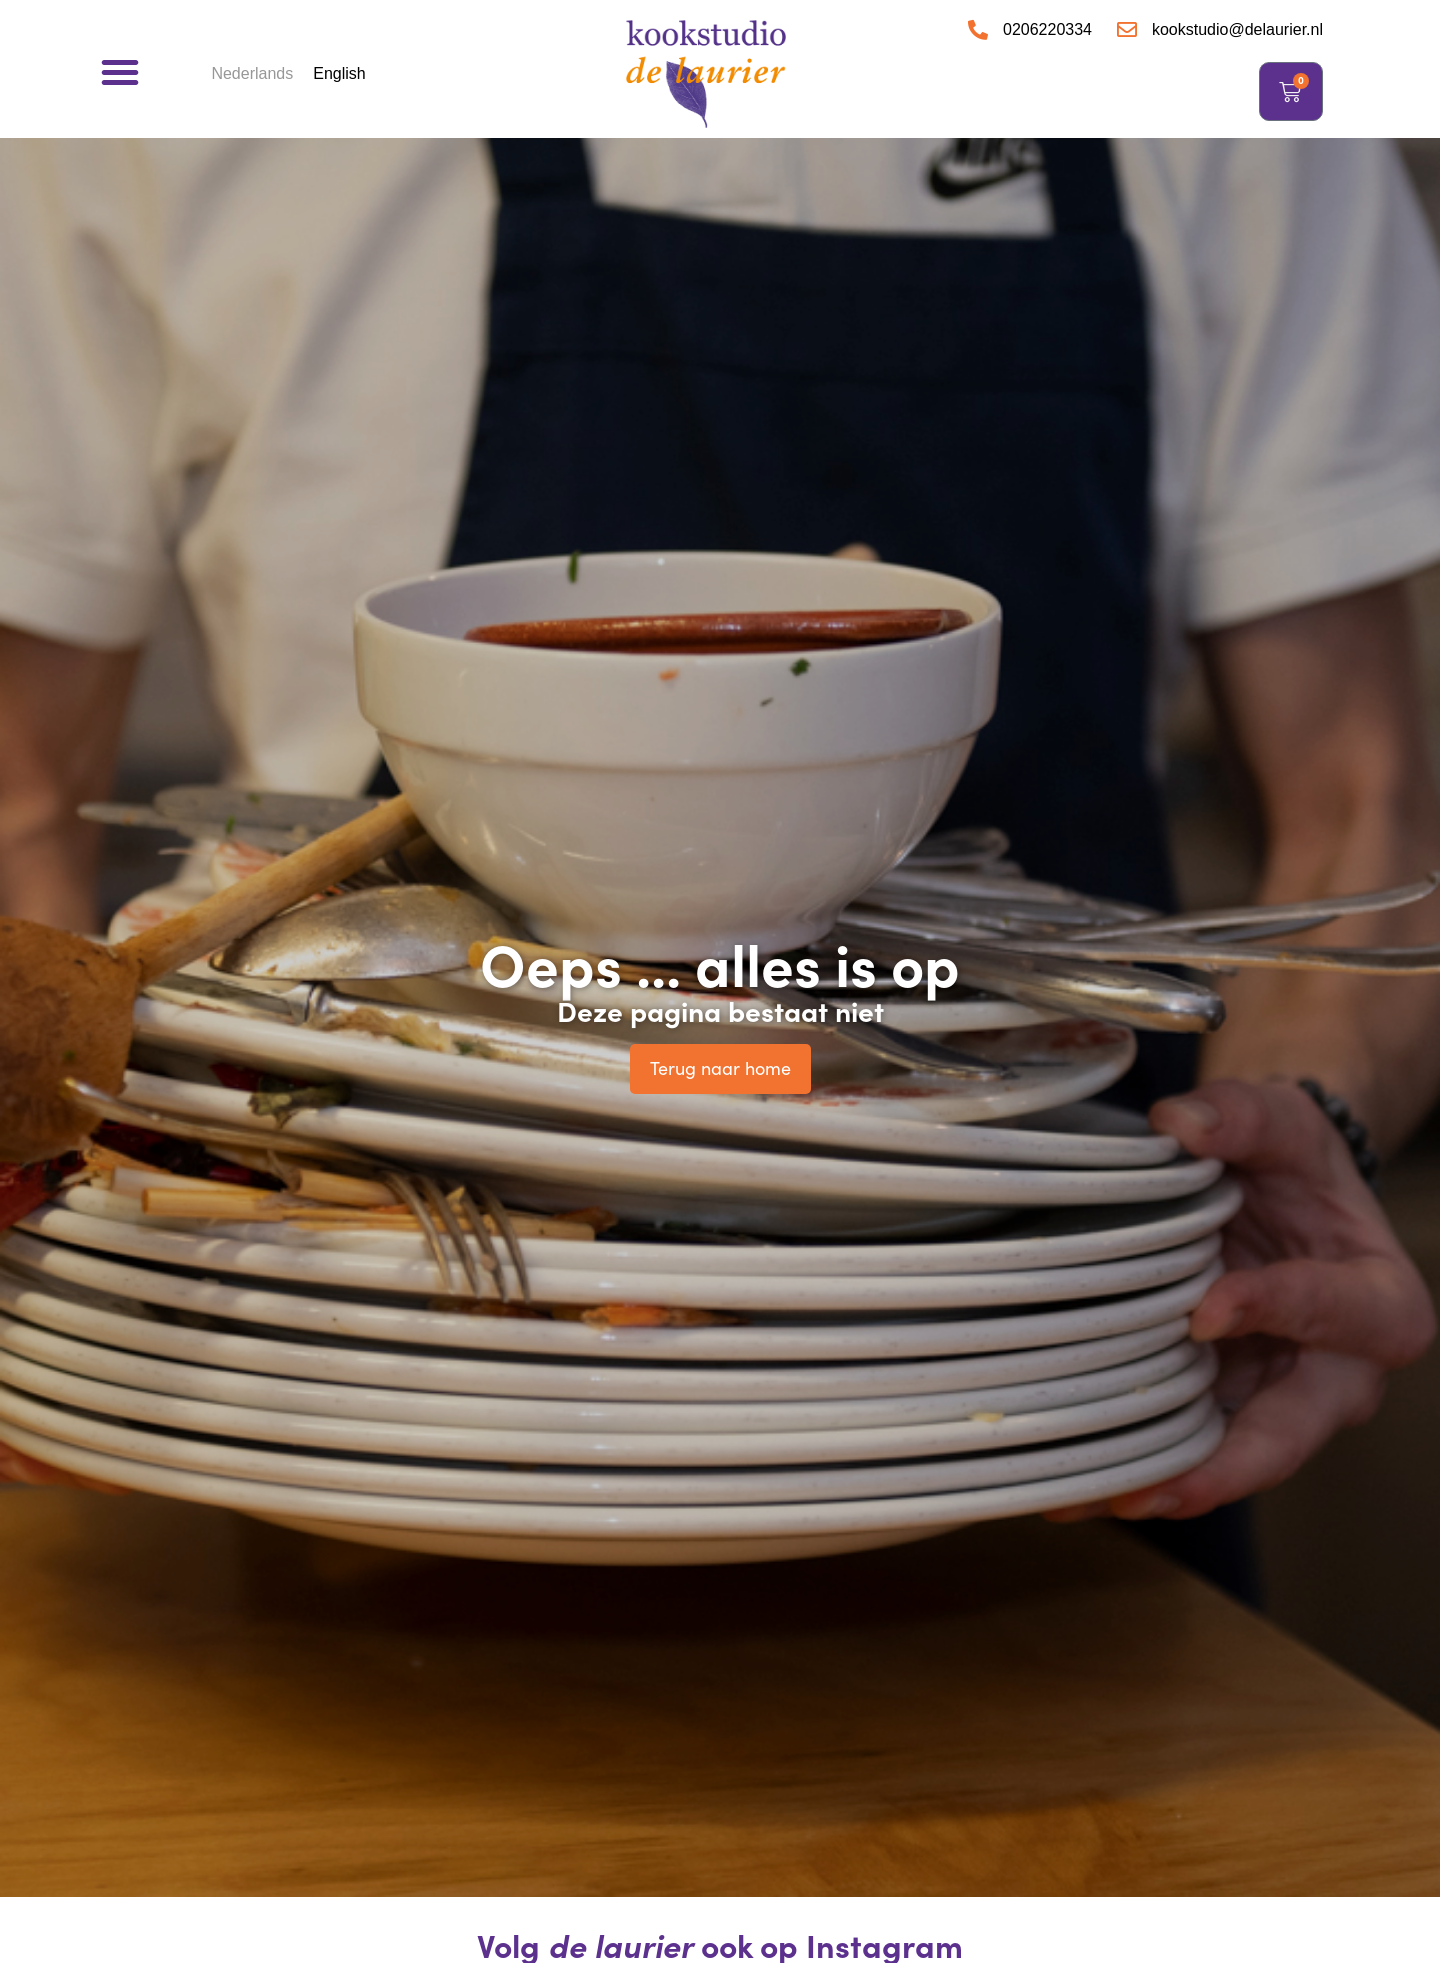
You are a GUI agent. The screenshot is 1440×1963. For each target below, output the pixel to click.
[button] (120, 72)
